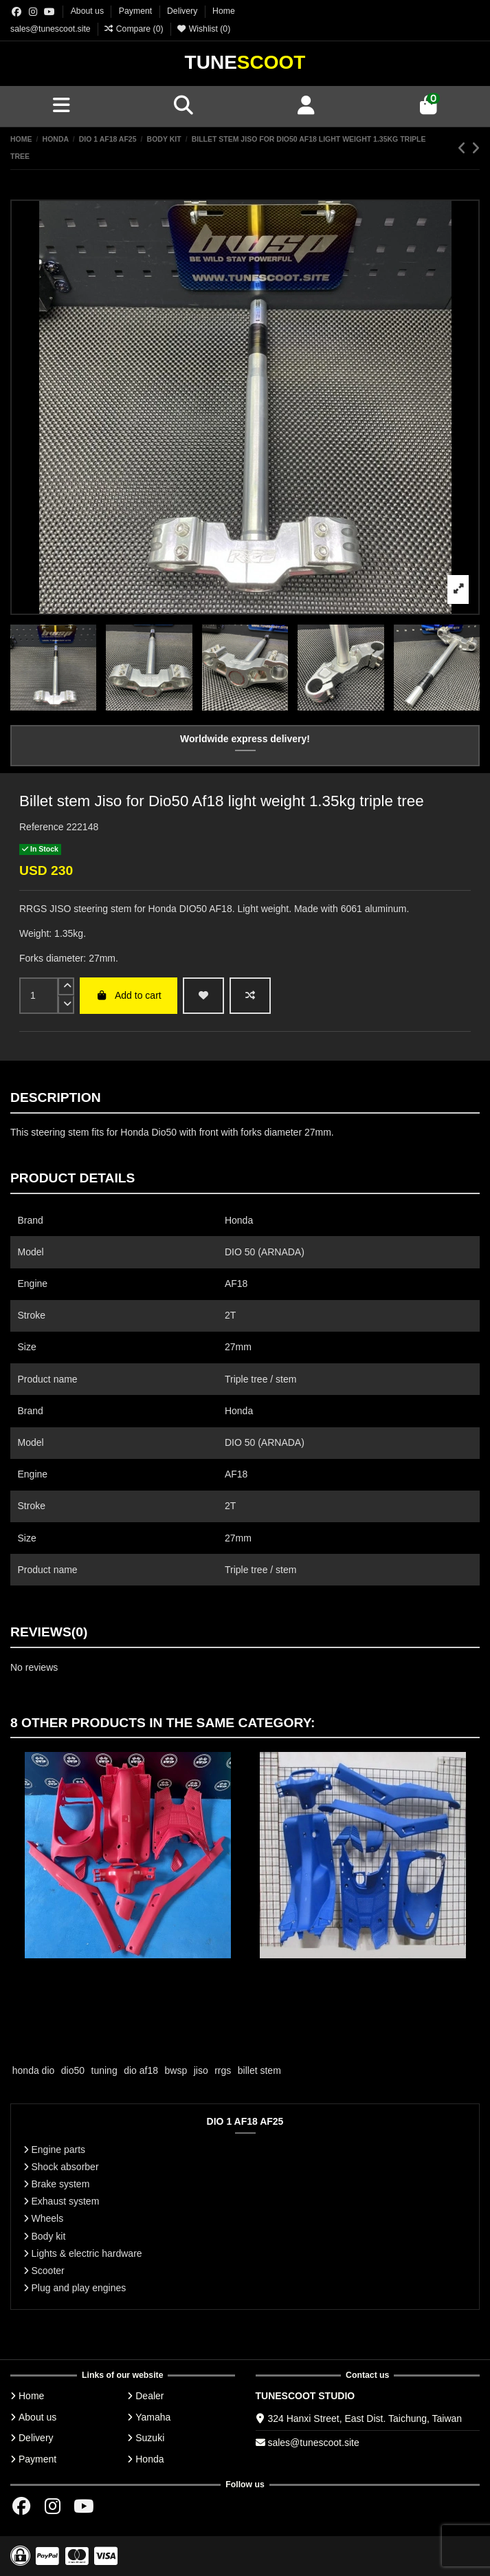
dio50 (73, 2070)
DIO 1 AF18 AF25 (245, 2121)
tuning (104, 2070)
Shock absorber (65, 2166)
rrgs (222, 2070)
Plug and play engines (79, 2287)
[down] (66, 1004)
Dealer (149, 2395)
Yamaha (152, 2417)
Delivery (183, 11)
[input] (38, 995)
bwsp (176, 2070)
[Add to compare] (250, 995)
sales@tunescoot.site (50, 29)
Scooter (48, 2270)
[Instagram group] (33, 11)
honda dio (33, 2070)
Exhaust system (66, 2201)
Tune (245, 62)
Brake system (61, 2183)
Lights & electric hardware (87, 2253)
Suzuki (149, 2437)
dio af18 (141, 2070)
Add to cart (128, 995)
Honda (149, 2459)
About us (89, 11)
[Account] (306, 106)
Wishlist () (203, 29)
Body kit (49, 2236)
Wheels (48, 2218)
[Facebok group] (16, 11)
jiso (201, 2070)
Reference (41, 826)
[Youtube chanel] (49, 11)
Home (223, 11)
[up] (66, 986)
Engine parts (59, 2149)
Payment (137, 11)
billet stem (259, 2070)
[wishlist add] (203, 995)
